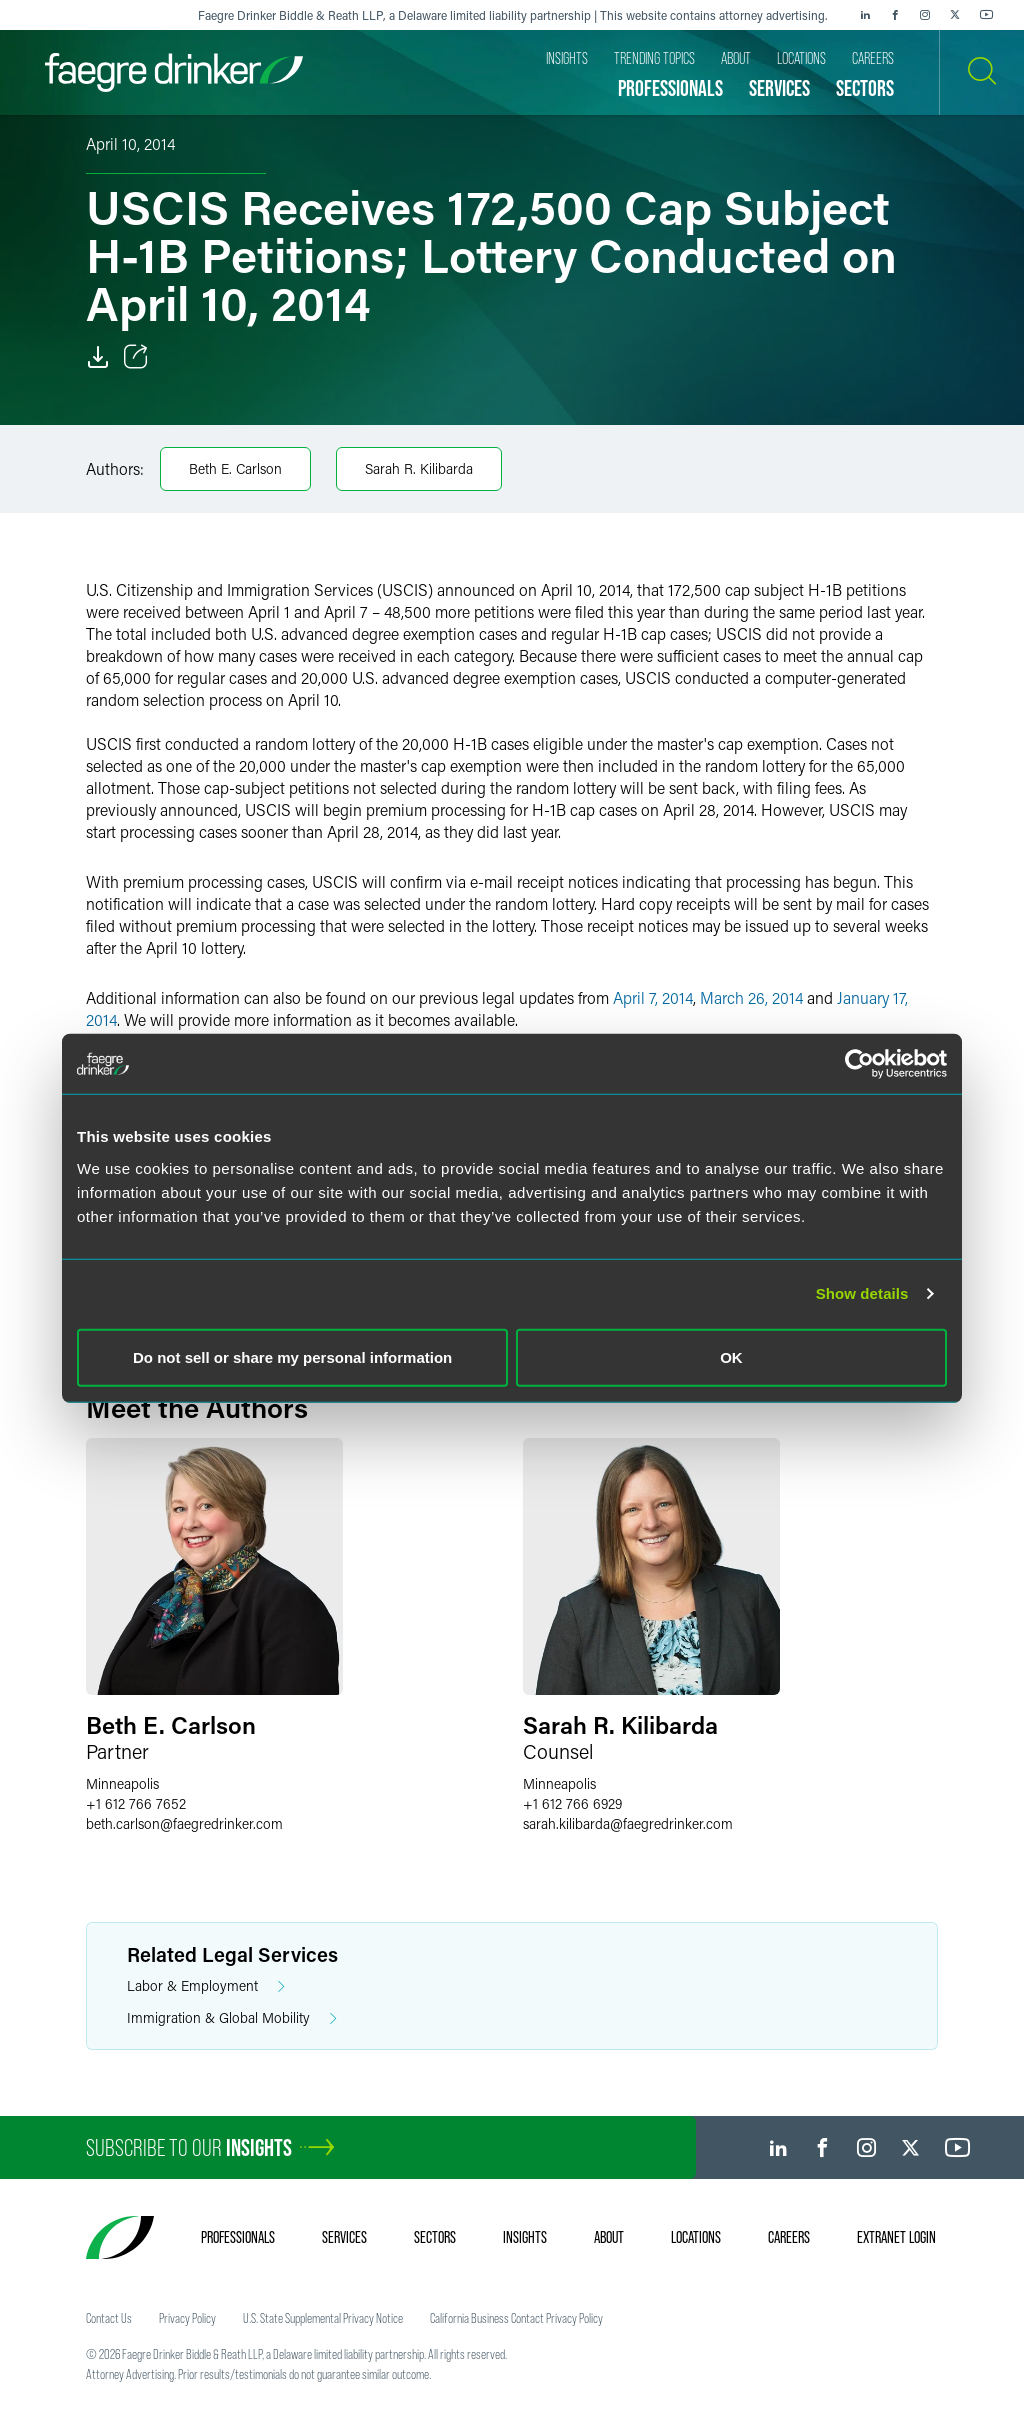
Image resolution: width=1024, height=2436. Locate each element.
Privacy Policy (187, 2318)
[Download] (98, 357)
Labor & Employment (206, 1986)
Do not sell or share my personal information (292, 1356)
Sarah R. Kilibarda (419, 468)
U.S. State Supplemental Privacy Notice (323, 2318)
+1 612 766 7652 (136, 1803)
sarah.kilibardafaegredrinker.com (628, 1823)
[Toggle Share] (136, 357)
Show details (862, 1293)
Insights (525, 2237)
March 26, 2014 (751, 997)
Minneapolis (122, 1783)
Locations (696, 2237)
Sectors (435, 2237)
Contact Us (109, 2318)
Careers (789, 2237)
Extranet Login (896, 2237)
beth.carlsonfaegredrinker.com (184, 1823)
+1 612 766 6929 (572, 1803)
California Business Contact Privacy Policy (516, 2318)
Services (344, 2237)
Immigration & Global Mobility (232, 2018)
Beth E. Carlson (235, 468)
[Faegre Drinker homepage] (174, 72)
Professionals (238, 2237)
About (609, 2237)
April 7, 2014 (653, 997)
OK (731, 1356)
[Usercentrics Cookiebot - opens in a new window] (859, 1064)
